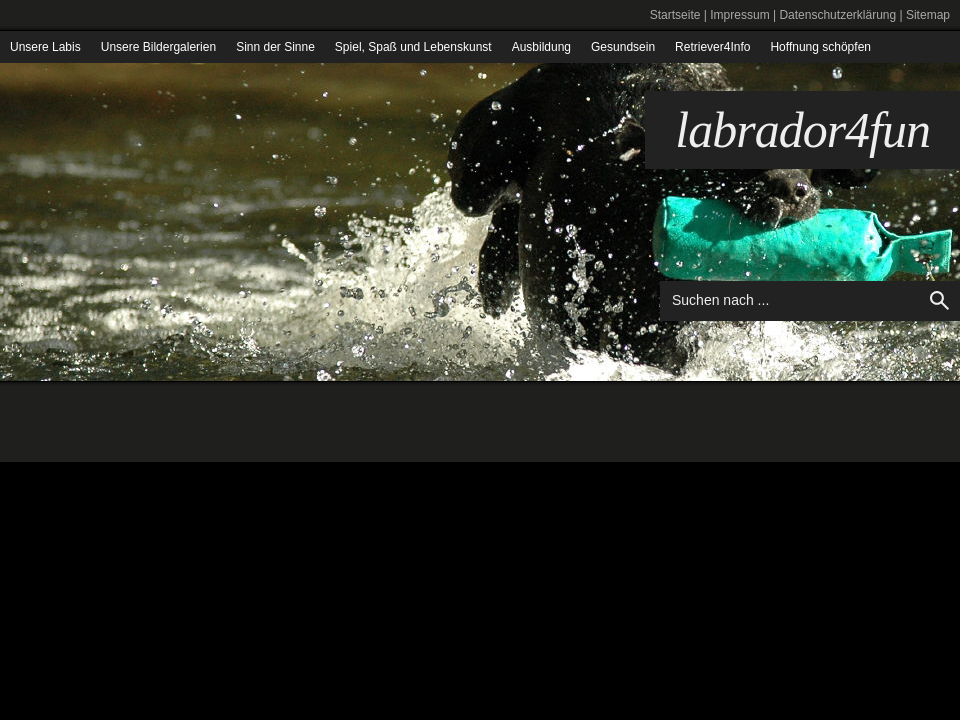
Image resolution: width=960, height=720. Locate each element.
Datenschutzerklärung (837, 15)
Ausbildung (541, 47)
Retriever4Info (712, 47)
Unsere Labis (45, 47)
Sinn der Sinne (275, 47)
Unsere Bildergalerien (158, 47)
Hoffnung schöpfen (820, 47)
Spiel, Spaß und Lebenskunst (413, 47)
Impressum (739, 15)
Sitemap (928, 15)
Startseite (675, 15)
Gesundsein (623, 47)
